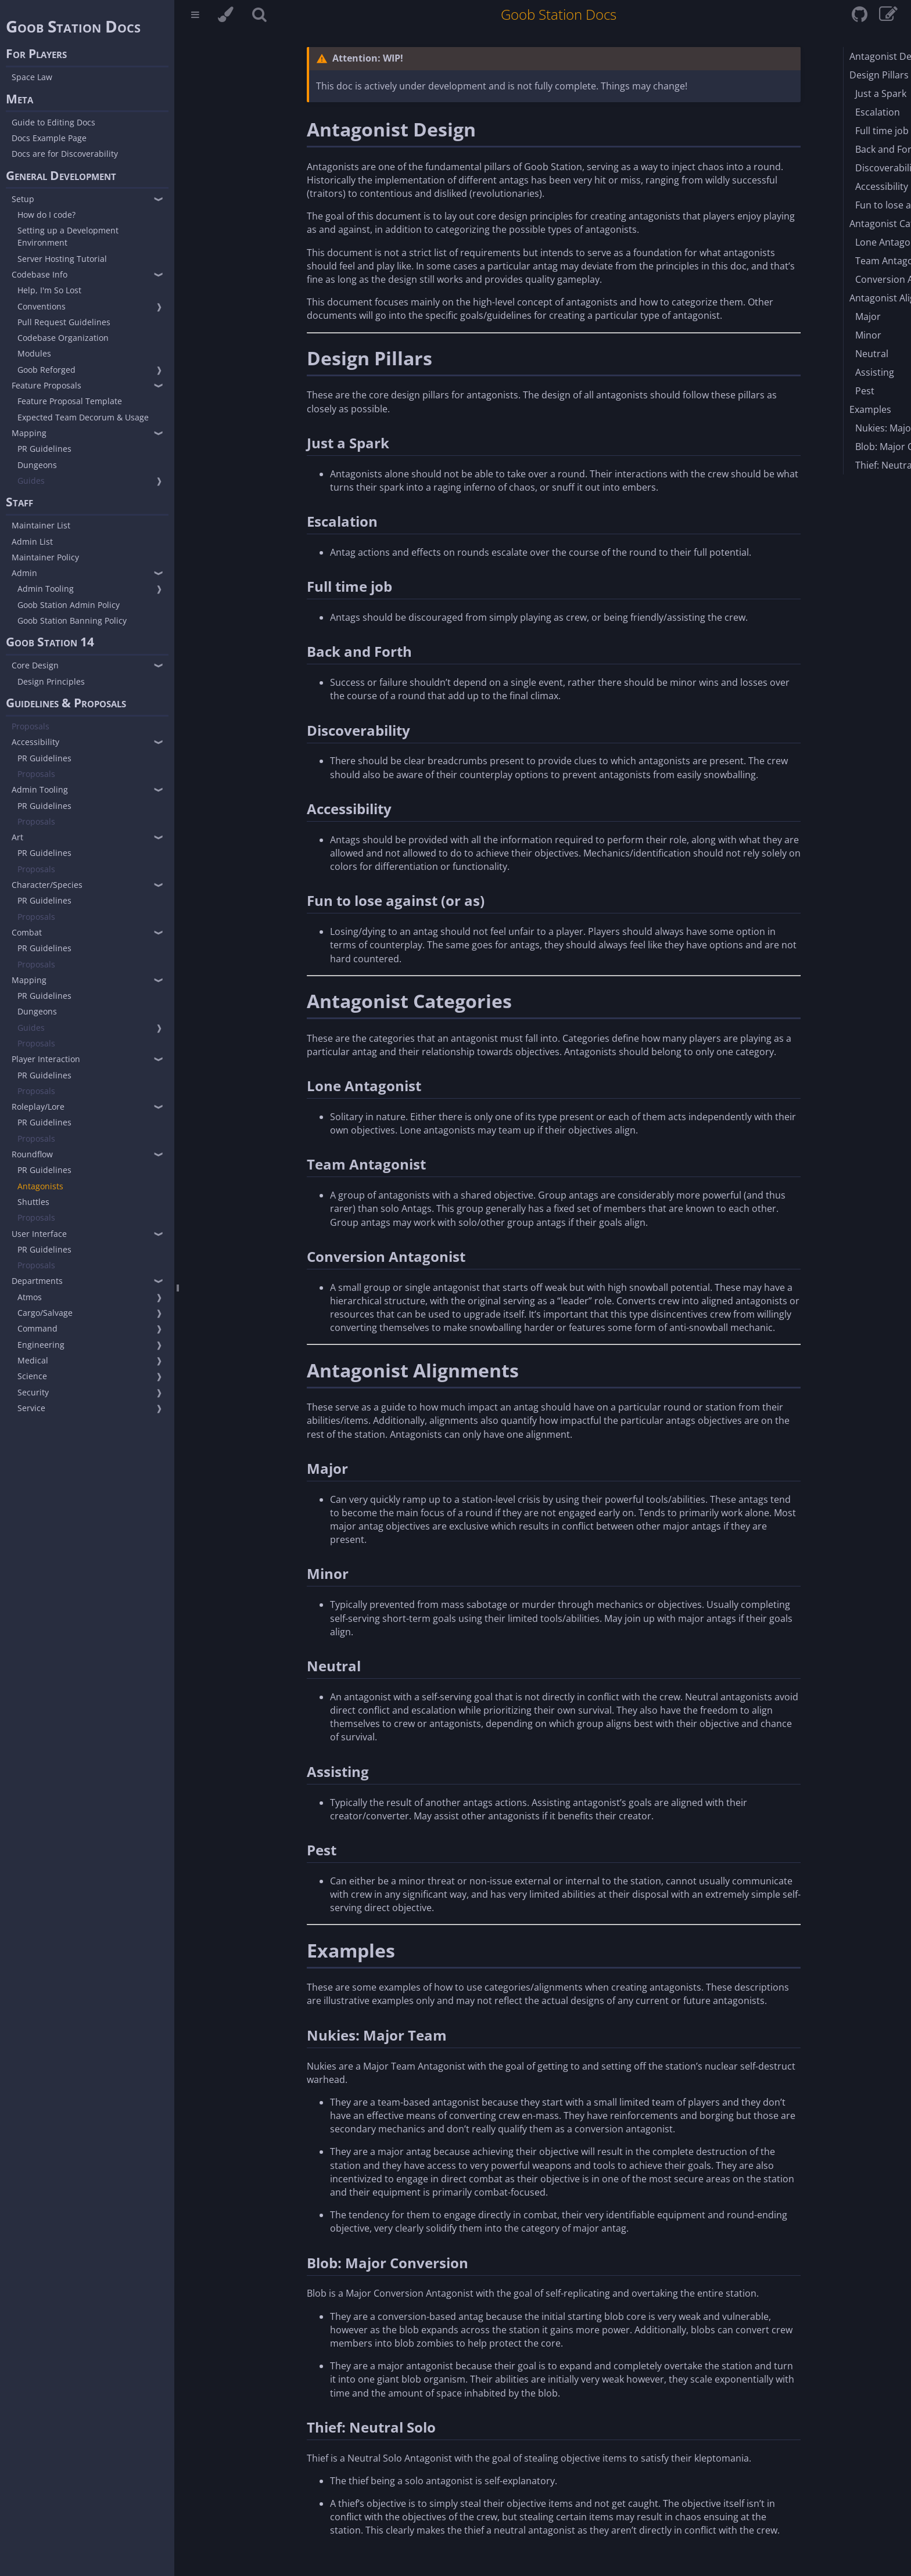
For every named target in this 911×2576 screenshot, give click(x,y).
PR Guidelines (44, 448)
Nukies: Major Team (377, 2035)
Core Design (35, 665)
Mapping (29, 432)
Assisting (338, 1771)
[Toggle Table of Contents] (195, 16)
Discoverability (358, 730)
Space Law (32, 76)
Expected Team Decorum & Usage (83, 417)
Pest (321, 1849)
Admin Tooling (45, 588)
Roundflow (32, 1154)
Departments (37, 1280)
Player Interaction (46, 1058)
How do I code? (46, 214)
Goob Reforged (46, 369)
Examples (351, 1950)
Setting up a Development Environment (68, 236)
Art (17, 837)
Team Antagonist (366, 1164)
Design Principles (51, 681)
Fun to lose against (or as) (396, 900)
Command (37, 1328)
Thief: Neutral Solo (371, 2427)
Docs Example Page (49, 137)
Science (32, 1375)
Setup (23, 198)
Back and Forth (359, 651)
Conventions (41, 306)
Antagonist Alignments (413, 1370)
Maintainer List (41, 525)
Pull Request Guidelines (63, 322)
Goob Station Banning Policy (72, 620)
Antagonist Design (391, 129)
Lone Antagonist (364, 1085)
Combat (27, 932)
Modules (34, 353)
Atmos (29, 1297)
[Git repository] (860, 17)
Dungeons (37, 464)
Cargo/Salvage (45, 1312)
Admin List (32, 541)
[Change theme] (226, 16)
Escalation (342, 521)
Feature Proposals (46, 385)
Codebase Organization (63, 337)
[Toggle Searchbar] (259, 16)
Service (31, 1407)
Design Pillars (369, 358)
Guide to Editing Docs (53, 122)
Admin (24, 572)
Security (33, 1392)
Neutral (334, 1665)
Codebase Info (39, 274)
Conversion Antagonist (386, 1256)
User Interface (39, 1233)
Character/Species (47, 884)
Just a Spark (348, 442)
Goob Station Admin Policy (68, 604)
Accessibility (35, 741)
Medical (32, 1360)
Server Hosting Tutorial (62, 258)
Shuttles (33, 1201)
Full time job (349, 586)
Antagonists (40, 1186)
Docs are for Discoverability (65, 153)
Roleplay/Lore (38, 1106)
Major (327, 1468)
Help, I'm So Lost (49, 290)
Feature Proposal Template (69, 400)
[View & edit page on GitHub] (888, 17)
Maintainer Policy (45, 557)
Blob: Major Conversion (387, 2262)
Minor (328, 1573)
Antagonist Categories (409, 1000)
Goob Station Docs (73, 26)
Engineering (40, 1344)
